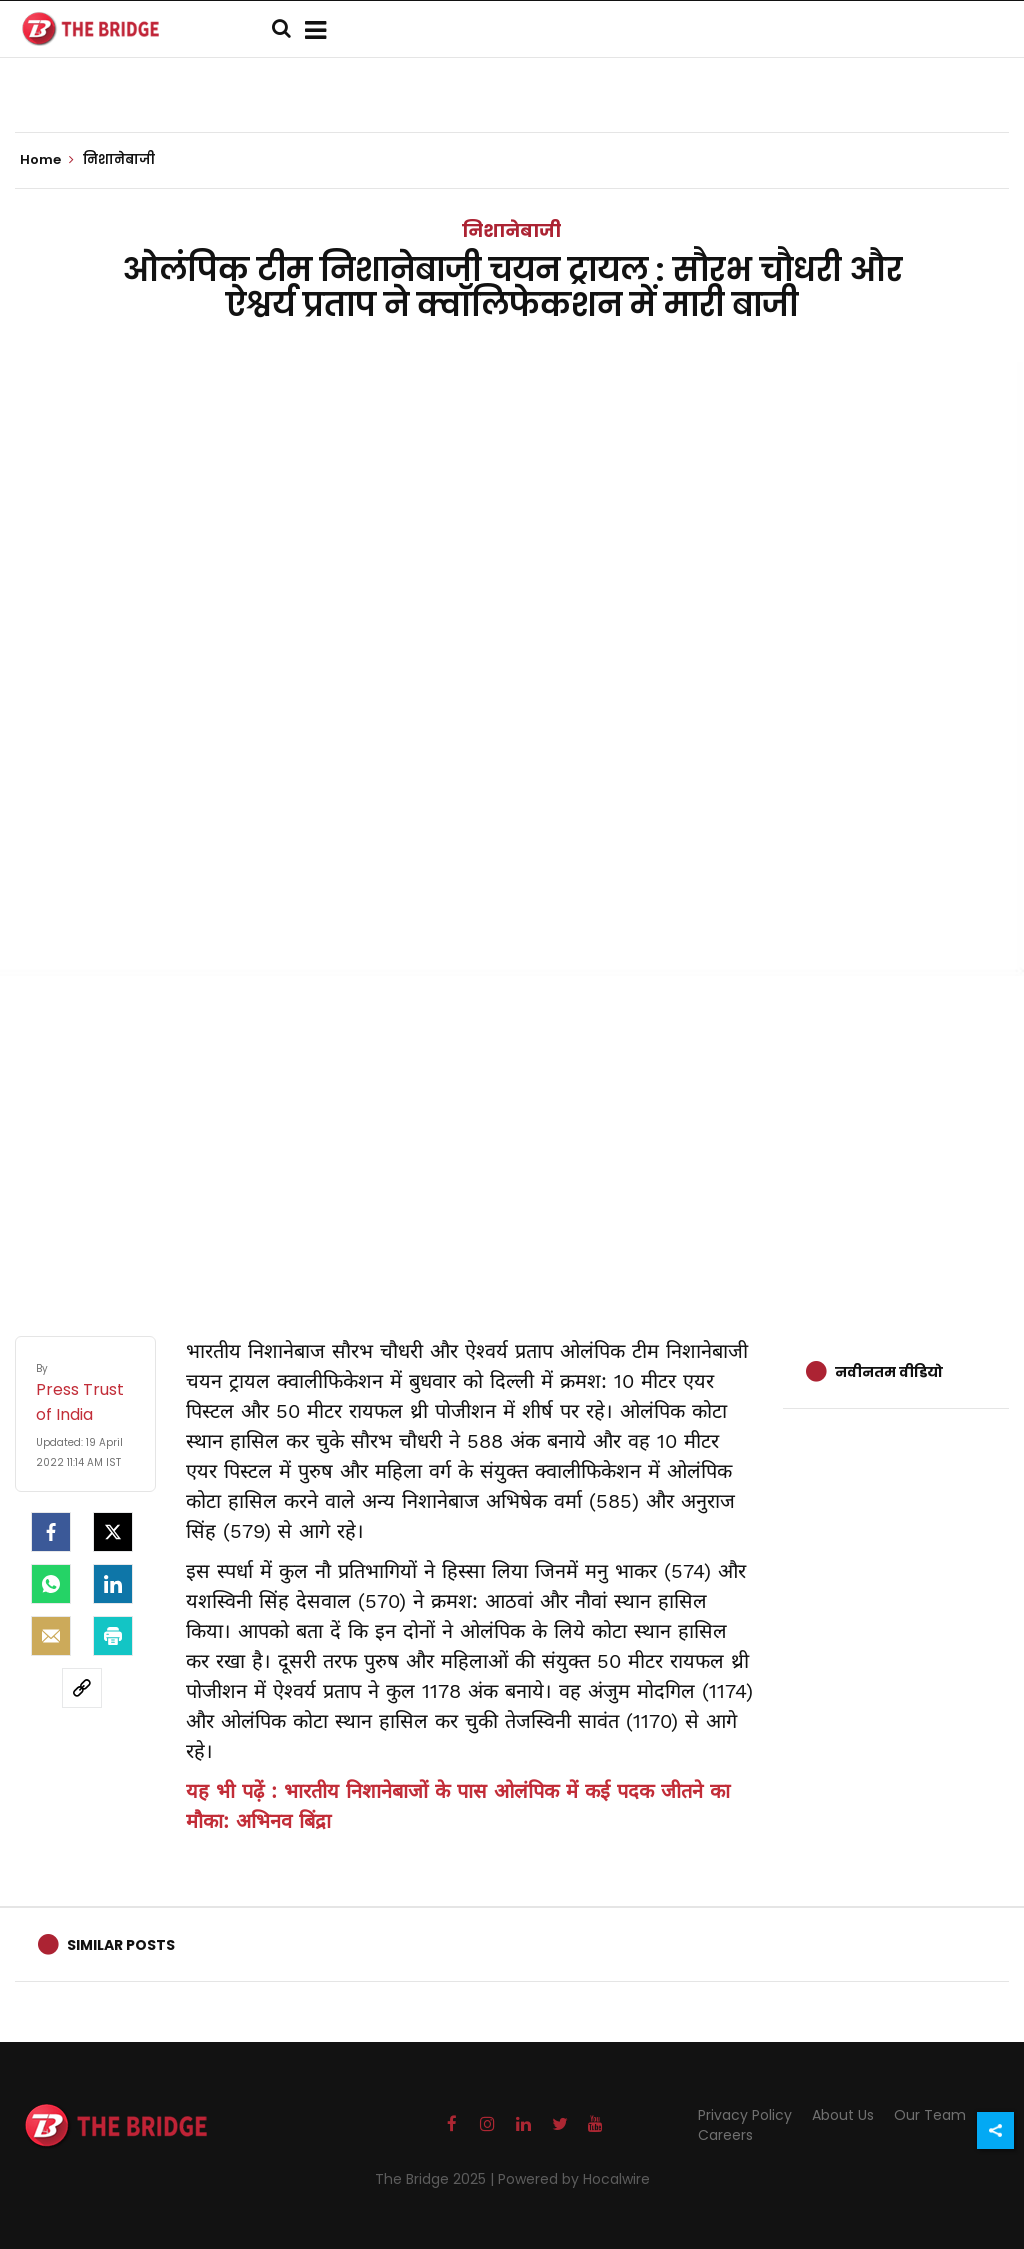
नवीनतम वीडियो (889, 1372)
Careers (725, 2135)
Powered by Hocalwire (574, 2179)
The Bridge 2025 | (436, 2179)
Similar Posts (121, 1945)
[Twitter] (113, 1532)
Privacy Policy (745, 2115)
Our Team (930, 2115)
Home (47, 160)
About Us (843, 2115)
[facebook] (51, 1532)
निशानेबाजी (511, 230)
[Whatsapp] (51, 1584)
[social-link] (82, 1688)
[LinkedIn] (113, 1584)
